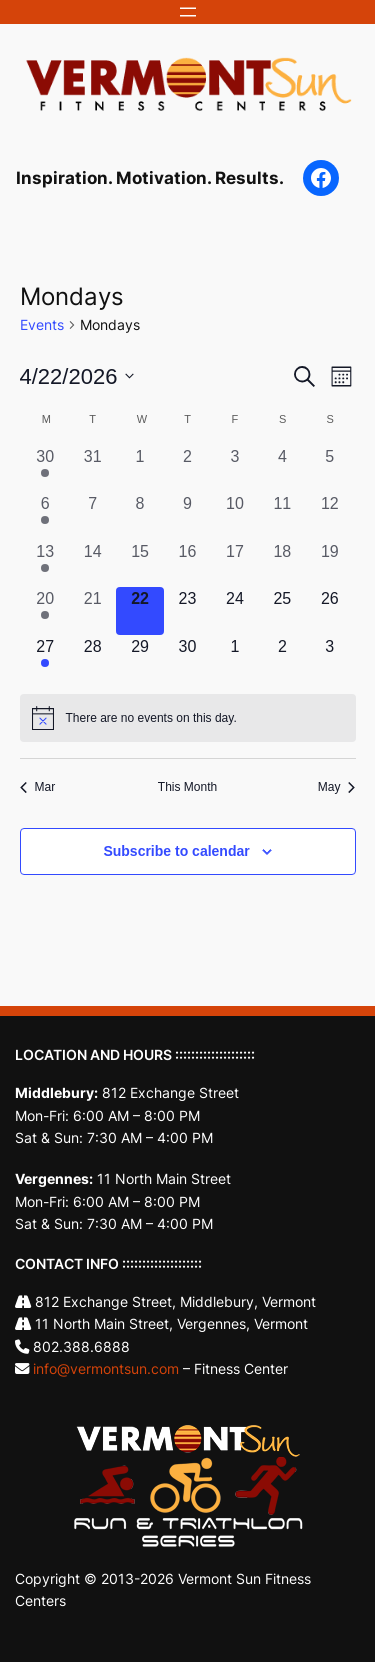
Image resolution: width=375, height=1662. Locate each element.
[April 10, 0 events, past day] (234, 515)
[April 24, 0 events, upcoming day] (234, 610)
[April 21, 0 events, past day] (92, 610)
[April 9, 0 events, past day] (187, 515)
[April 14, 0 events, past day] (92, 563)
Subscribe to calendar (176, 851)
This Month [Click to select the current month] (187, 787)
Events (42, 324)
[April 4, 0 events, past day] (282, 468)
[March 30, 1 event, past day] (45, 468)
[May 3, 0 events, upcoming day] (329, 658)
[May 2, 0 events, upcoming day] (282, 658)
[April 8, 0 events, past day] (139, 515)
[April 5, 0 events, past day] (329, 468)
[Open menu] (188, 12)
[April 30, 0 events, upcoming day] (187, 658)
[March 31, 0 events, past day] (92, 468)
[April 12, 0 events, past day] (329, 515)
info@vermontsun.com (106, 1368)
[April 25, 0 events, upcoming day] (282, 610)
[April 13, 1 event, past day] (45, 563)
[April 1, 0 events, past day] (139, 468)
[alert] (188, 718)
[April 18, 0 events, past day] (282, 563)
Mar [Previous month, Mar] (38, 787)
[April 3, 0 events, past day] (234, 468)
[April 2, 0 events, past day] (187, 468)
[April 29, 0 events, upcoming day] (139, 658)
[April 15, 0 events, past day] (139, 563)
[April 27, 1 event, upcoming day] (45, 658)
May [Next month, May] (337, 787)
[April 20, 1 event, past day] (45, 610)
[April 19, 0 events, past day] (329, 563)
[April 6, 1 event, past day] (45, 515)
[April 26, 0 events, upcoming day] (329, 610)
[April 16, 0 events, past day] (187, 563)
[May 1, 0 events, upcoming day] (234, 658)
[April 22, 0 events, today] (139, 610)
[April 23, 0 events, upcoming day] (187, 610)
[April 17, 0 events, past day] (234, 563)
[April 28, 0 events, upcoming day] (92, 658)
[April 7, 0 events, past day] (92, 515)
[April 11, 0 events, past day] (282, 515)
